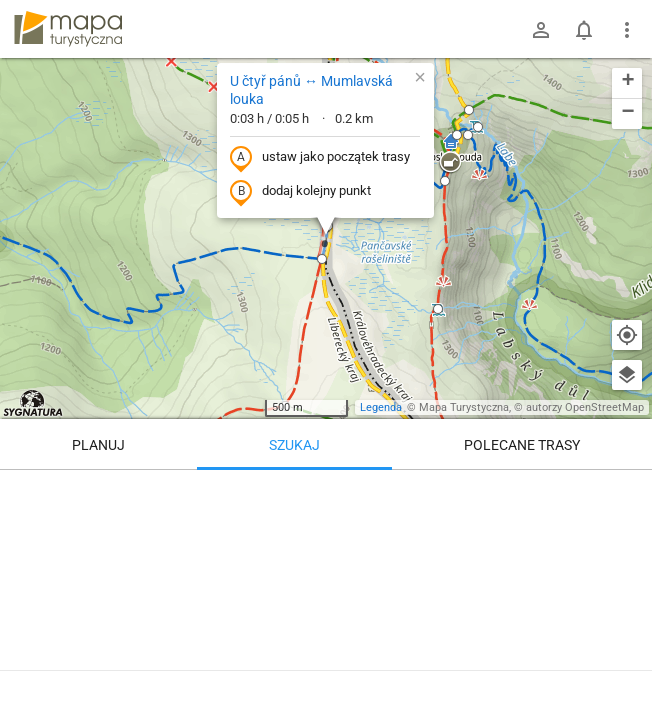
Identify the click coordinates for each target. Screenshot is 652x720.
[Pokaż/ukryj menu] (627, 30)
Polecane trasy (522, 445)
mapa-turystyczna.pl (68, 29)
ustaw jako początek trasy (320, 158)
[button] (450, 163)
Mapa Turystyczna (464, 407)
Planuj (98, 445)
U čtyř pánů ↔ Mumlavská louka (311, 90)
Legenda (381, 407)
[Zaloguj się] (541, 30)
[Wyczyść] (627, 492)
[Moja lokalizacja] (627, 335)
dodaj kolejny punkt (300, 192)
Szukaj (294, 445)
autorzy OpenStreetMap (585, 407)
